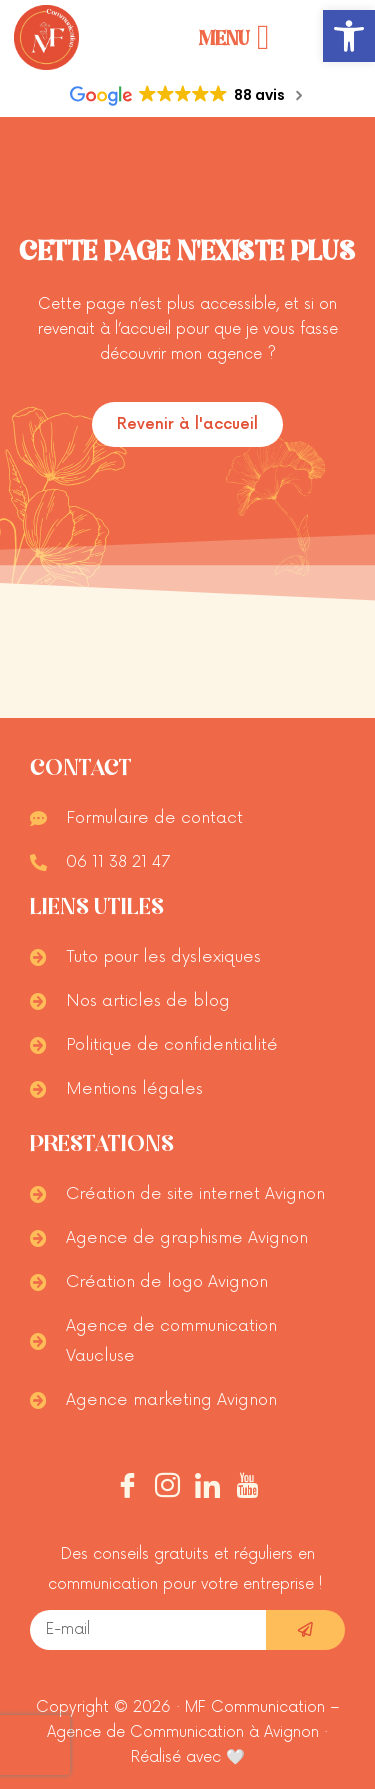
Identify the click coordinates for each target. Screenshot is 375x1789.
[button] (349, 36)
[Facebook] (127, 1489)
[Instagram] (167, 1489)
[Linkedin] (207, 1489)
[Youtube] (247, 1489)
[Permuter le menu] (234, 38)
